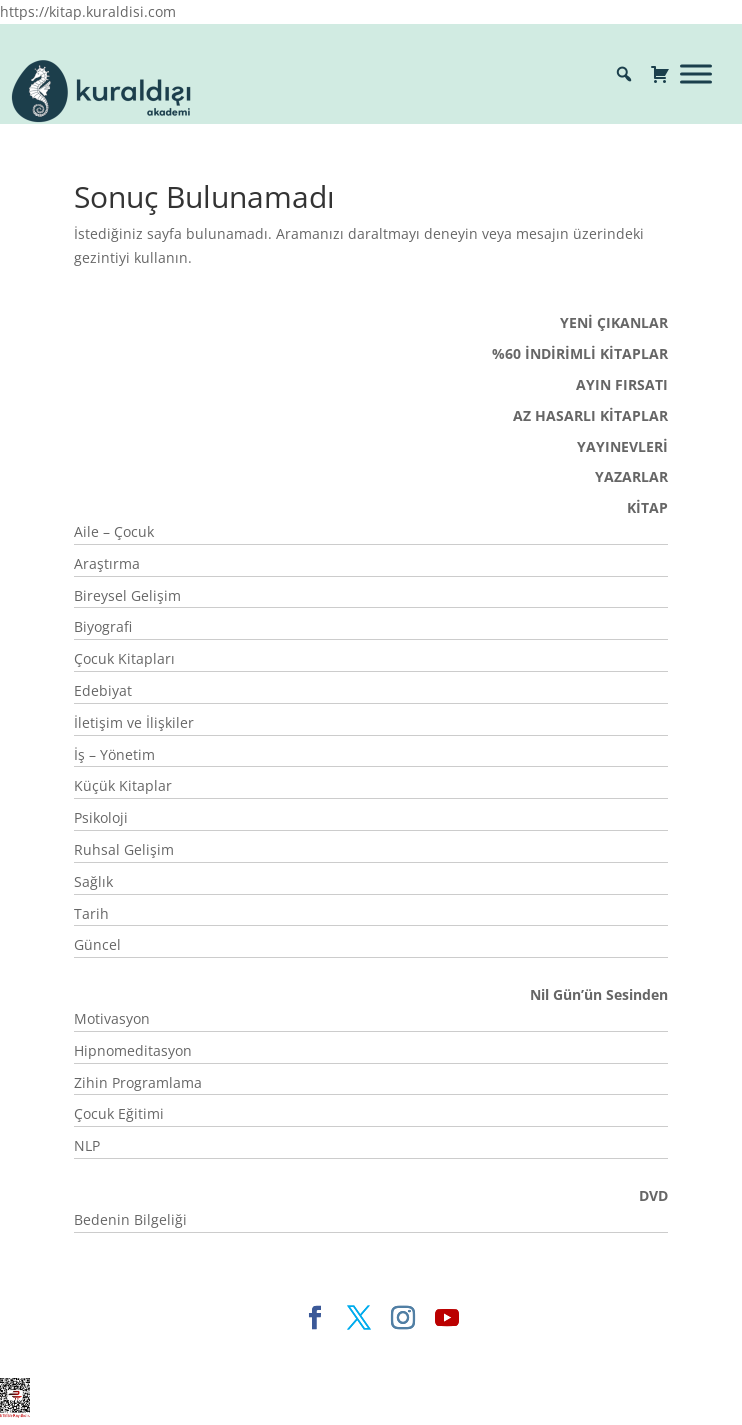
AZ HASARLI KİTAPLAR (590, 415)
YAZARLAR (631, 476)
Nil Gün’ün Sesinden (599, 994)
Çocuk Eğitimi (119, 1113)
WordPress (458, 1350)
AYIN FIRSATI (622, 384)
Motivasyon (112, 1018)
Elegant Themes (199, 1350)
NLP (87, 1145)
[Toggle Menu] (696, 73)
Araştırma (107, 563)
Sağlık (93, 881)
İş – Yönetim (114, 754)
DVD (653, 1195)
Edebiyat (103, 690)
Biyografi (103, 626)
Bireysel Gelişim (127, 595)
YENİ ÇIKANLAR (614, 322)
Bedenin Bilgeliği (130, 1219)
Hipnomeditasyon (133, 1050)
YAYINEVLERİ (622, 446)
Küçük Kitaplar (123, 785)
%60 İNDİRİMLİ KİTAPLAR (580, 353)
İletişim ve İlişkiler (134, 722)
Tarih (91, 913)
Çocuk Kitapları (124, 658)
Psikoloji (101, 817)
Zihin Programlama (138, 1082)
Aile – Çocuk (114, 531)
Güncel (97, 944)
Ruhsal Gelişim (124, 849)
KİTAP (647, 507)
